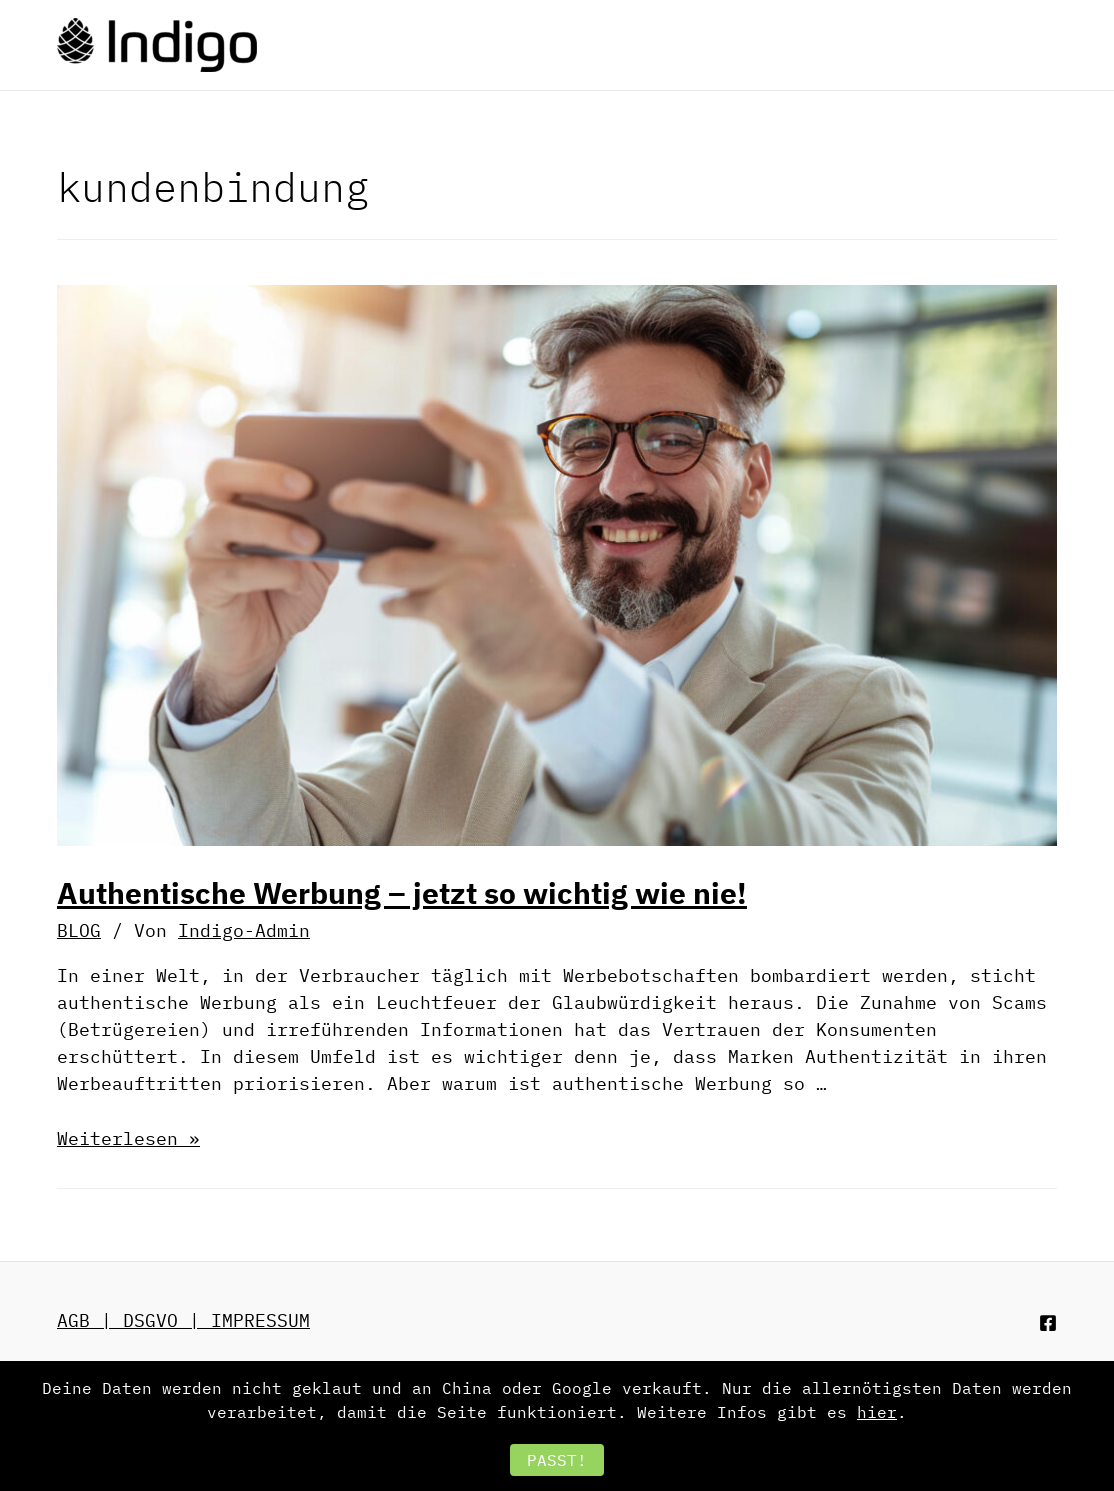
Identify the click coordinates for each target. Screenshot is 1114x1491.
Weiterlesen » (128, 1138)
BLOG (79, 930)
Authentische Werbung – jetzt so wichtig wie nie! (402, 892)
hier (877, 1412)
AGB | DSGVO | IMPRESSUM (183, 1320)
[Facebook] (1048, 1323)
